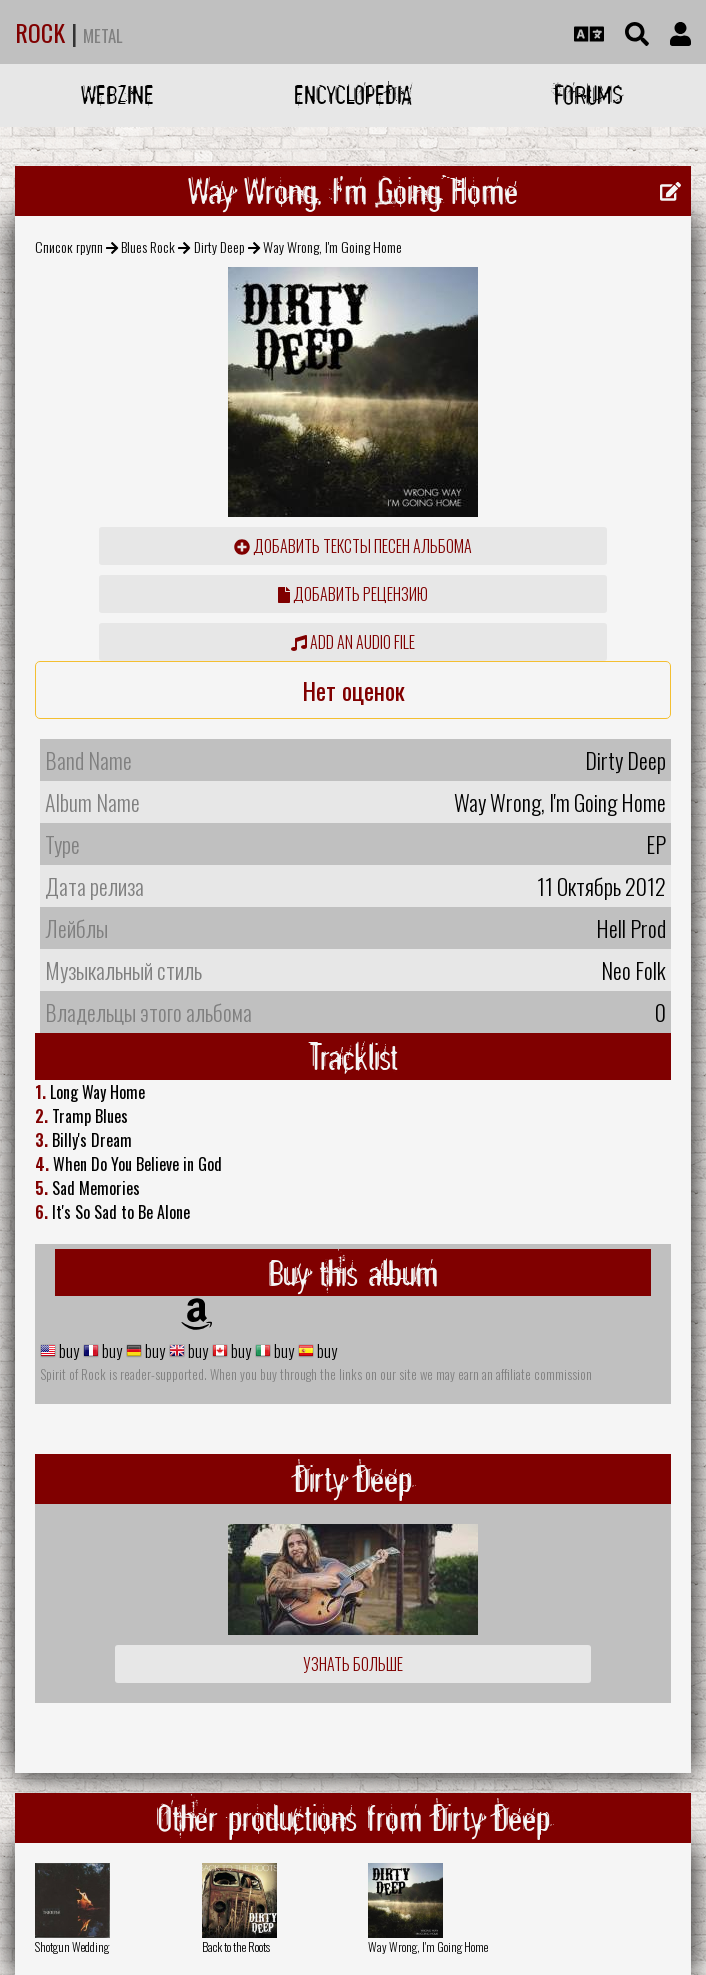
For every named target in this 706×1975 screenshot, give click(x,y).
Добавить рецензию (353, 594)
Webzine (117, 94)
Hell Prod (631, 928)
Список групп (69, 246)
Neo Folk (633, 970)
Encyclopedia (353, 94)
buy (67, 1351)
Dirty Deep (219, 246)
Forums (588, 94)
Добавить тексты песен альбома (353, 546)
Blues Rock (148, 246)
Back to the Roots (236, 1946)
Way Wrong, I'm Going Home (428, 1946)
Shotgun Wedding (72, 1946)
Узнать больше (353, 1664)
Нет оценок (353, 690)
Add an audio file (353, 642)
